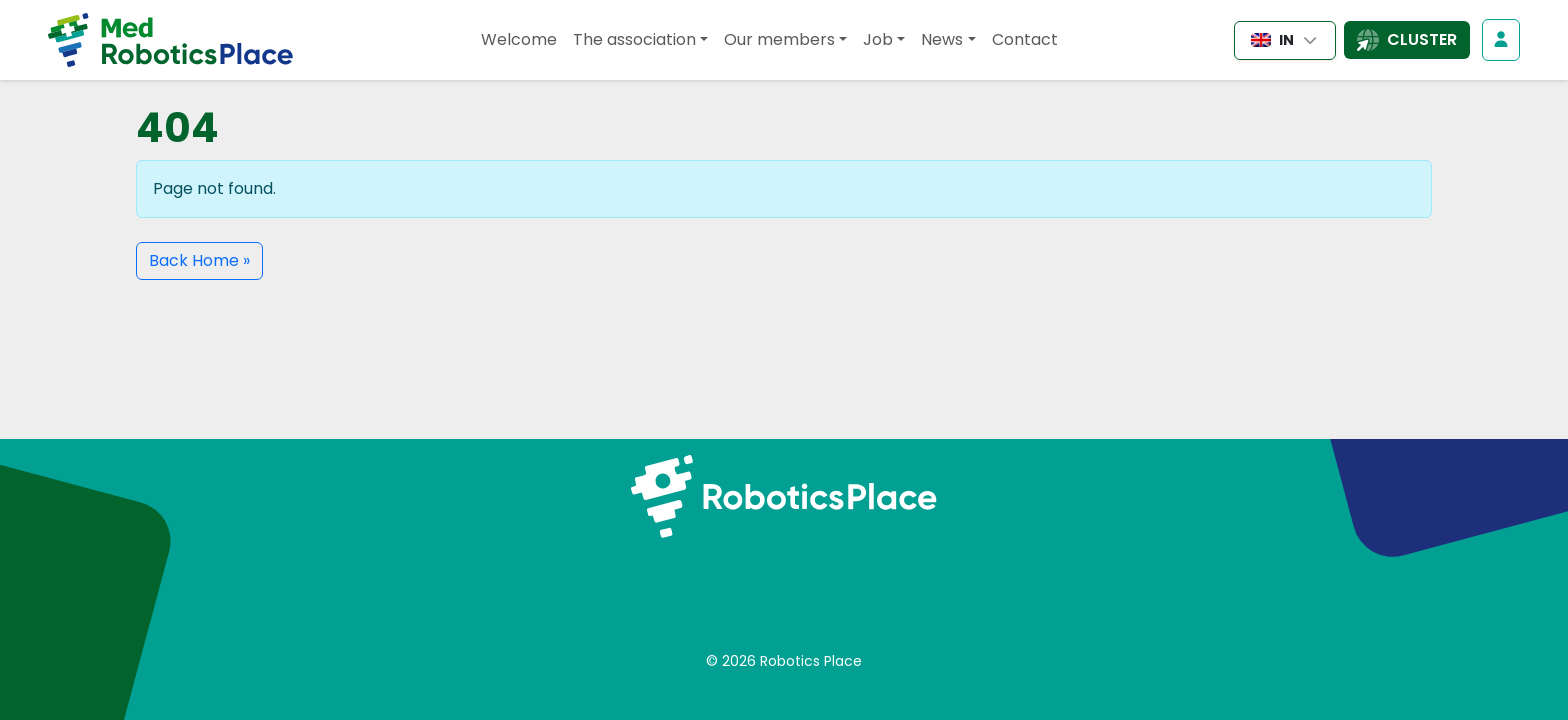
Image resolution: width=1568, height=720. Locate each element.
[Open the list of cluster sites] (1407, 40)
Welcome (519, 39)
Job (878, 39)
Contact (1025, 39)
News (942, 39)
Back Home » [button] (199, 260)
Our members (779, 39)
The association (634, 39)
